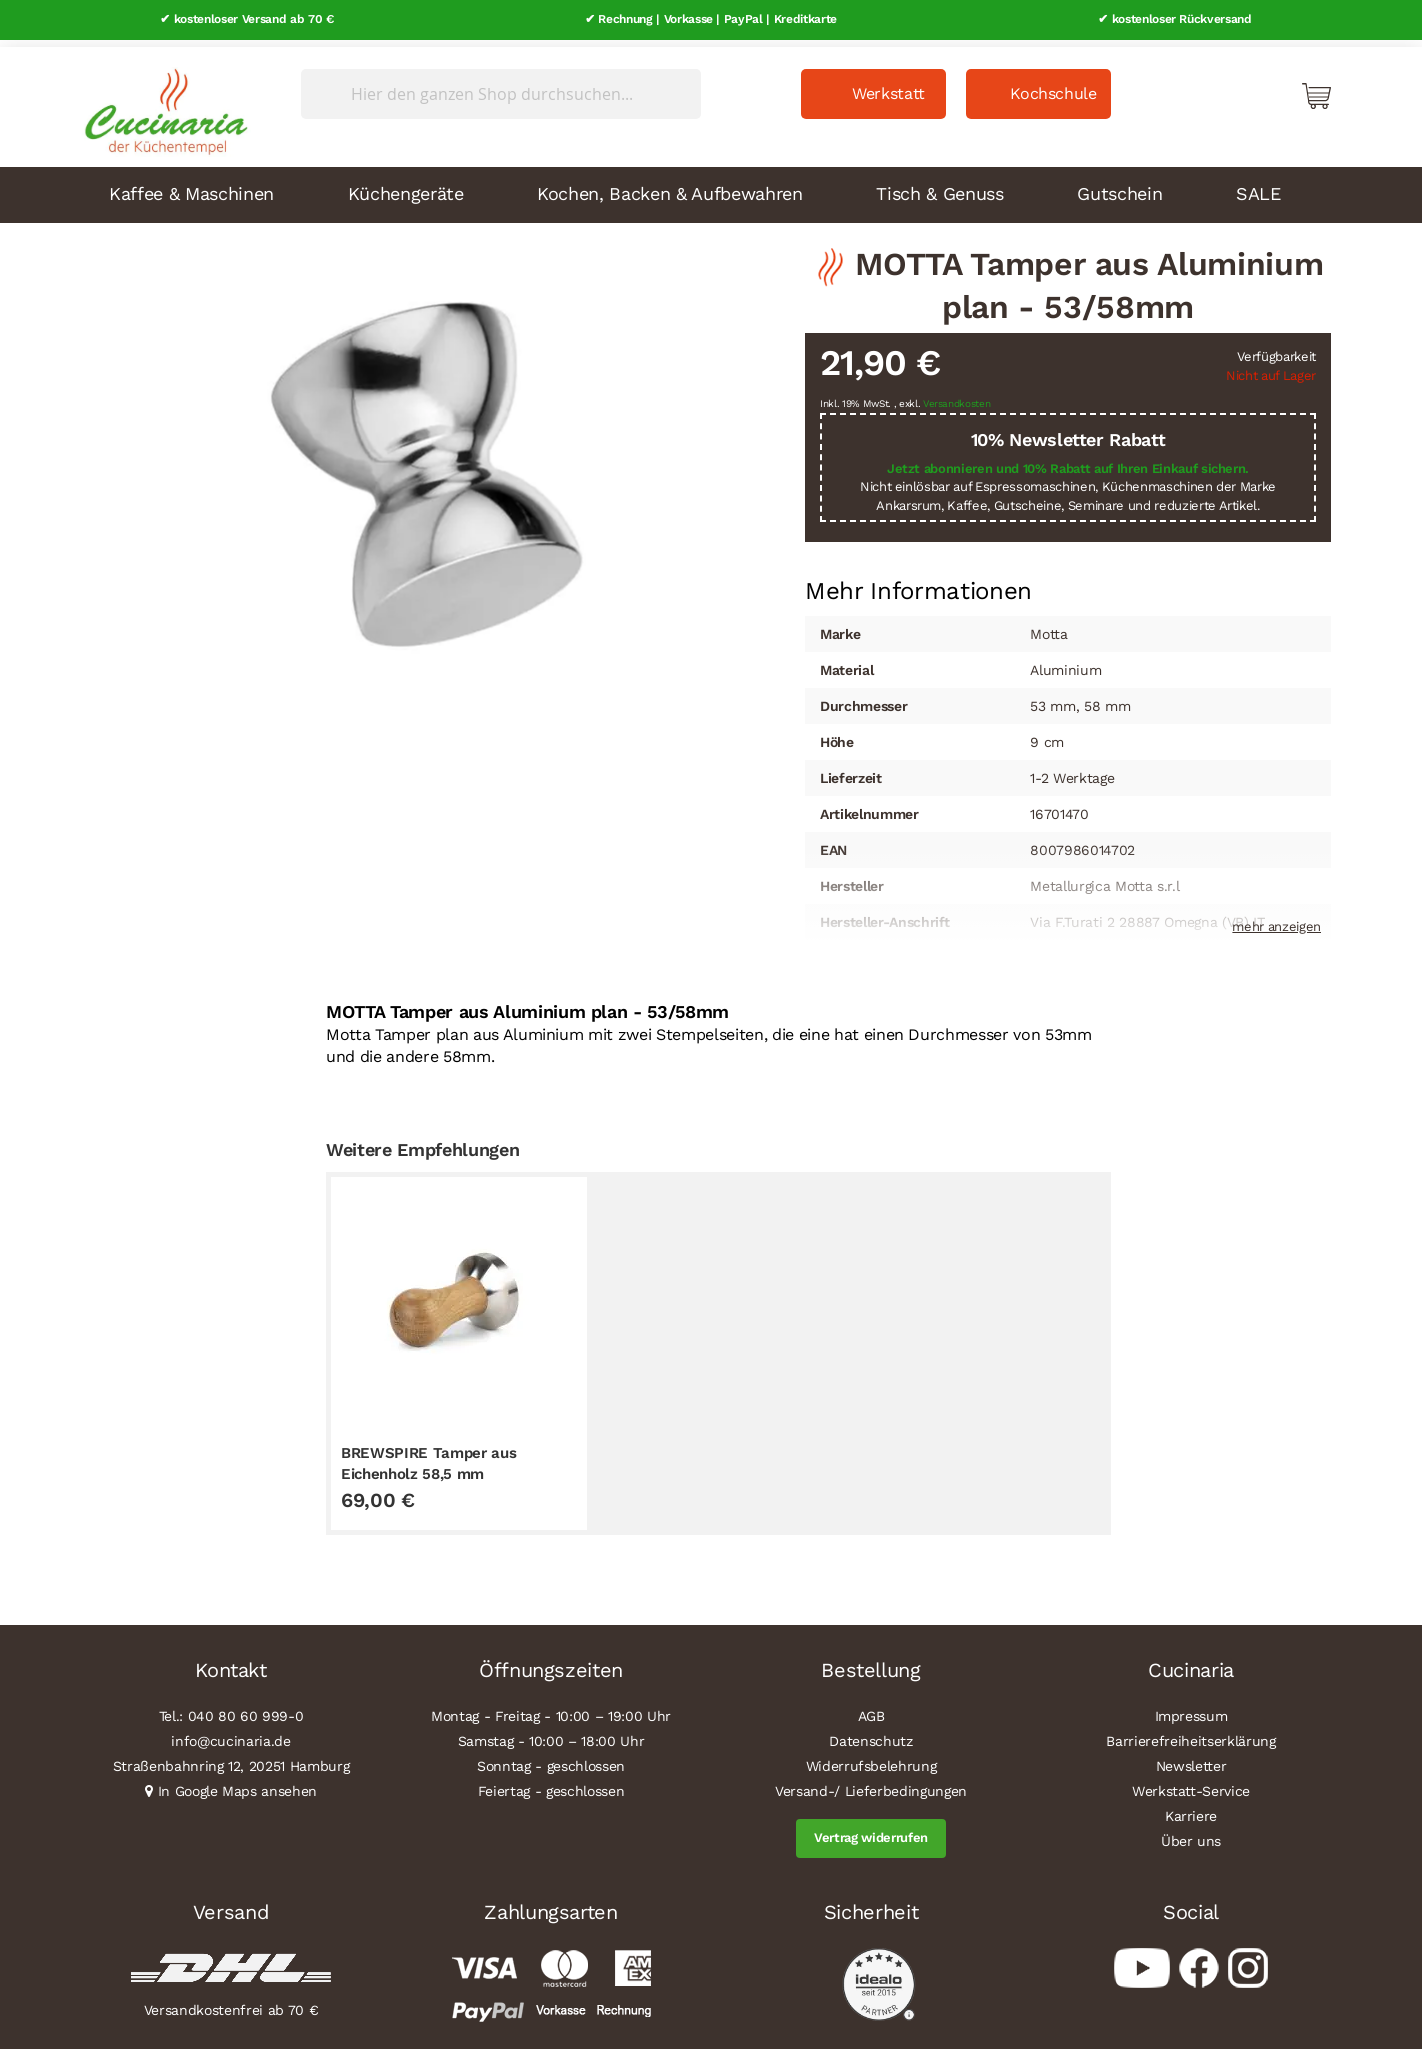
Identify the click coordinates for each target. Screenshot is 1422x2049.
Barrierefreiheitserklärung (1190, 1735)
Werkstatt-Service (1191, 1785)
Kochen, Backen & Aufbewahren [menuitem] (669, 186)
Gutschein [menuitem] (1119, 186)
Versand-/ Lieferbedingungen (871, 1785)
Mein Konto (1231, 88)
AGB (871, 1710)
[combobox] (501, 87)
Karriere (1191, 1810)
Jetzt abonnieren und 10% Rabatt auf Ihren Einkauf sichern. (1068, 461)
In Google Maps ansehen (238, 1785)
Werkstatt (888, 86)
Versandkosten (957, 397)
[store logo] (161, 100)
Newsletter (1191, 1760)
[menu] (711, 188)
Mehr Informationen (918, 583)
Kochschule (1053, 86)
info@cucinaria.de (230, 1735)
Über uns (1191, 1835)
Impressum (1191, 1710)
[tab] (918, 585)
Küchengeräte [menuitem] (406, 186)
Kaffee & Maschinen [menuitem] (191, 186)
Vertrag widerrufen (871, 1831)
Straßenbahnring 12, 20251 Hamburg (231, 1760)
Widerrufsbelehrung (871, 1760)
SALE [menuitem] (1258, 186)
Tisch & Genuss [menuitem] (939, 186)
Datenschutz (870, 1735)
